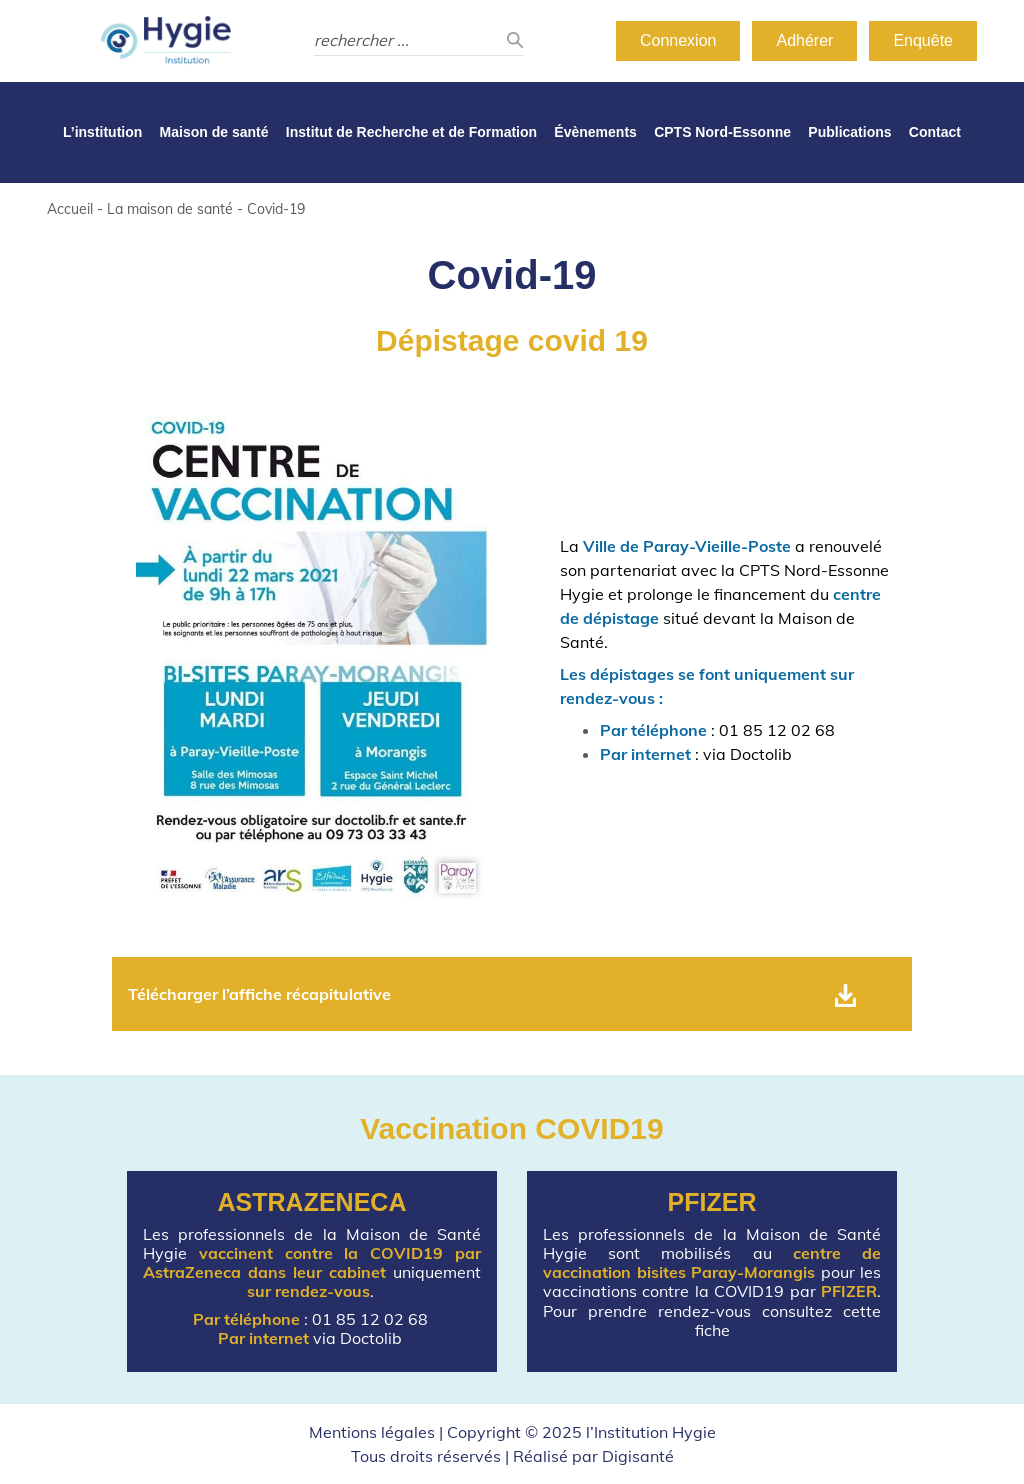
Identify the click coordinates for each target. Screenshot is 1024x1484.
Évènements (595, 132)
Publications (849, 132)
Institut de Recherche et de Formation (411, 132)
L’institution (102, 132)
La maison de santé (170, 209)
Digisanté (638, 1456)
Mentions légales (372, 1432)
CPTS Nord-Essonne (722, 132)
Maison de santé (214, 132)
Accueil (70, 209)
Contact (935, 132)
